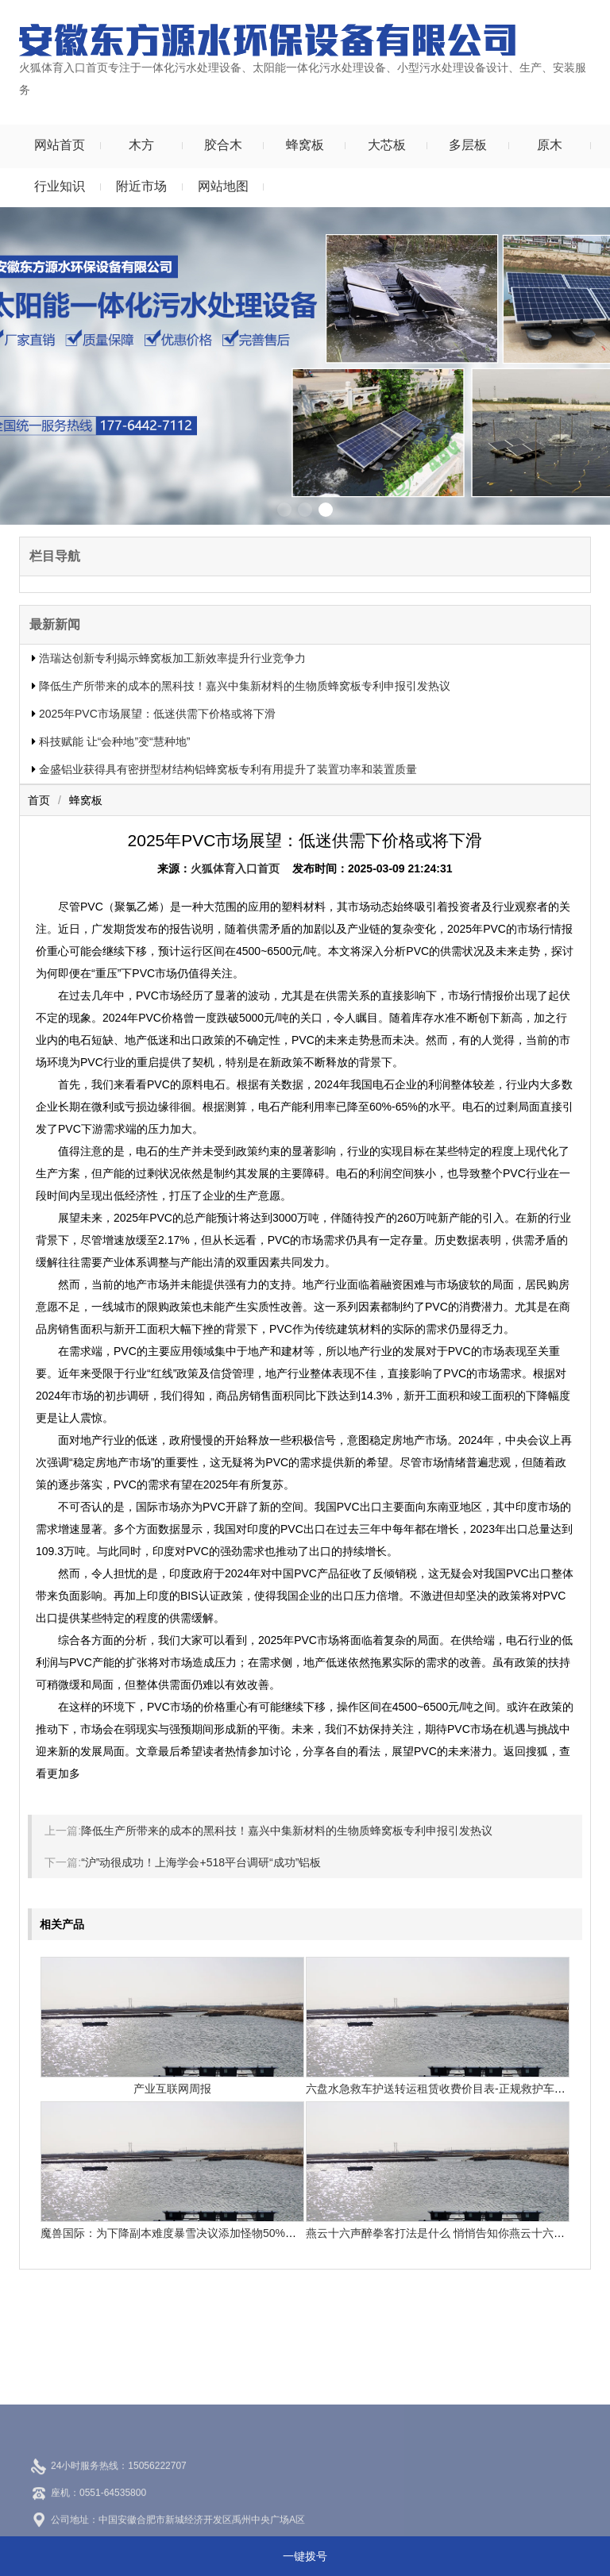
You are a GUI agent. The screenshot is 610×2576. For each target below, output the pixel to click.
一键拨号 (305, 2556)
